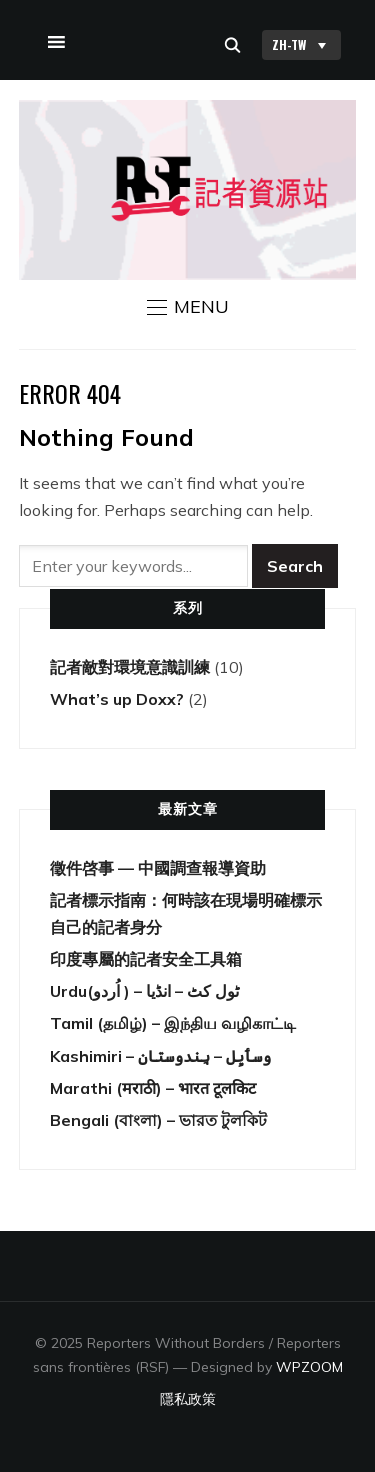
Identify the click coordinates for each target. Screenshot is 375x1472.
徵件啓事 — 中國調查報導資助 (158, 868)
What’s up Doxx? (117, 699)
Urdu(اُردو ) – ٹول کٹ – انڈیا (144, 991)
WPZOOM (309, 1367)
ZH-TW (301, 45)
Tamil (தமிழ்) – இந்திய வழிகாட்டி (173, 1023)
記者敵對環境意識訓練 (130, 667)
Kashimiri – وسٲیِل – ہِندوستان (160, 1056)
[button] (188, 307)
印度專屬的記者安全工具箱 (146, 959)
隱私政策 (188, 1399)
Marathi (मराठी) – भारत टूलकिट (153, 1088)
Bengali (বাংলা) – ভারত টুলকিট (158, 1120)
